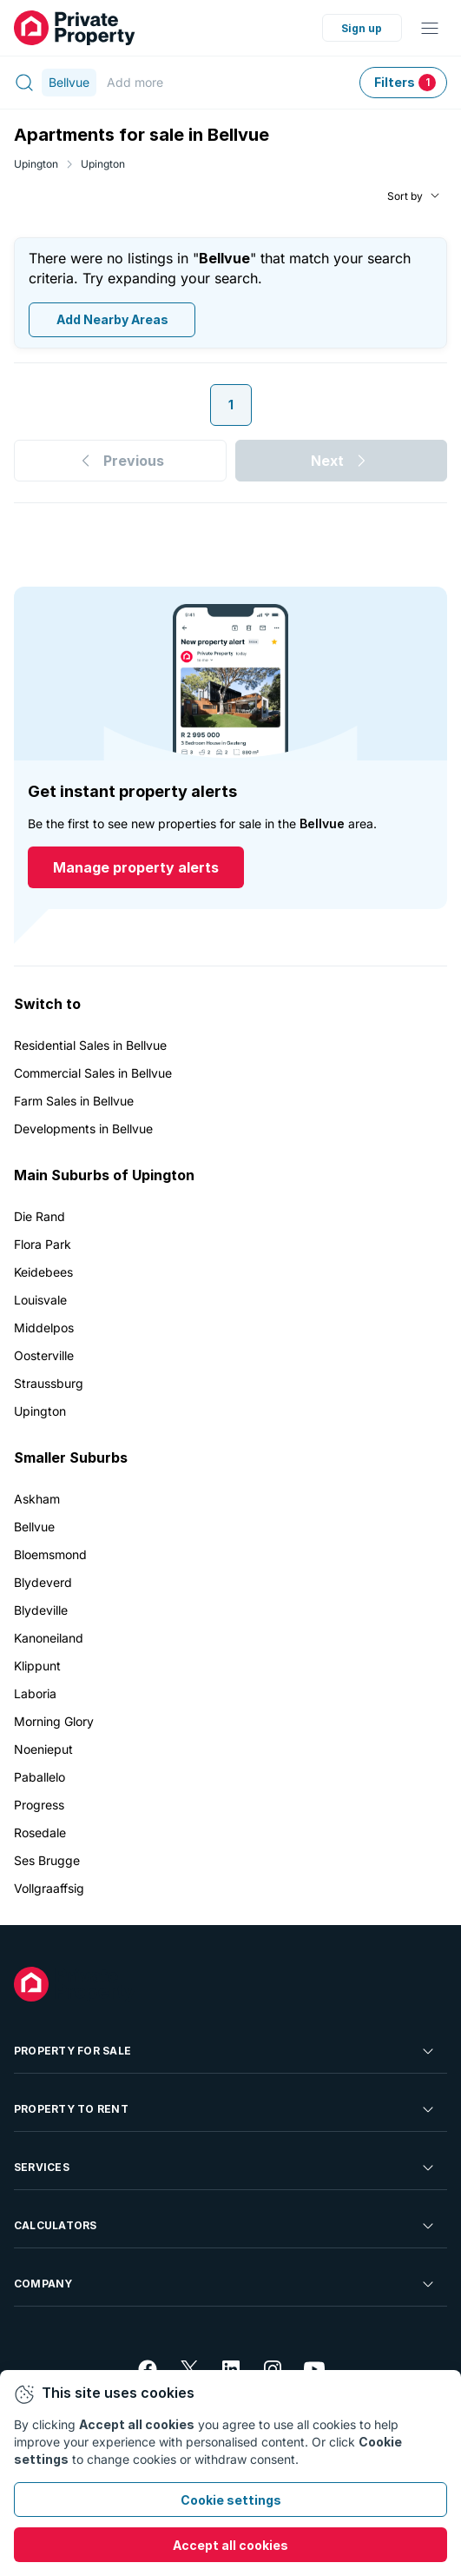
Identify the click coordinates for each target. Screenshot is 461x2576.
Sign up (361, 28)
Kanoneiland (48, 1637)
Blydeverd (43, 1582)
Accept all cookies (230, 2545)
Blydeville (41, 1610)
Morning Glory (54, 1721)
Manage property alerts (136, 868)
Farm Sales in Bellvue (74, 1100)
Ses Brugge (47, 1860)
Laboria (35, 1693)
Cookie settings (231, 2500)
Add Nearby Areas (112, 320)
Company (225, 2284)
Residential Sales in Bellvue (90, 1045)
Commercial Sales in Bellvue (93, 1073)
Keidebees (43, 1272)
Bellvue (34, 1526)
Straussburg (48, 1383)
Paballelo (39, 1776)
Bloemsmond (50, 1554)
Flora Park (42, 1244)
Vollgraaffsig (49, 1888)
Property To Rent (225, 2109)
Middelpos (44, 1327)
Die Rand (39, 1216)
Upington (36, 163)
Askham (37, 1498)
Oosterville (44, 1355)
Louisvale (40, 1299)
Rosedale (40, 1832)
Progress (39, 1804)
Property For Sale (225, 2051)
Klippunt (37, 1665)
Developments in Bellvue (83, 1128)
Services (225, 2167)
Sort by (405, 195)
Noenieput (43, 1749)
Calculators (225, 2225)
